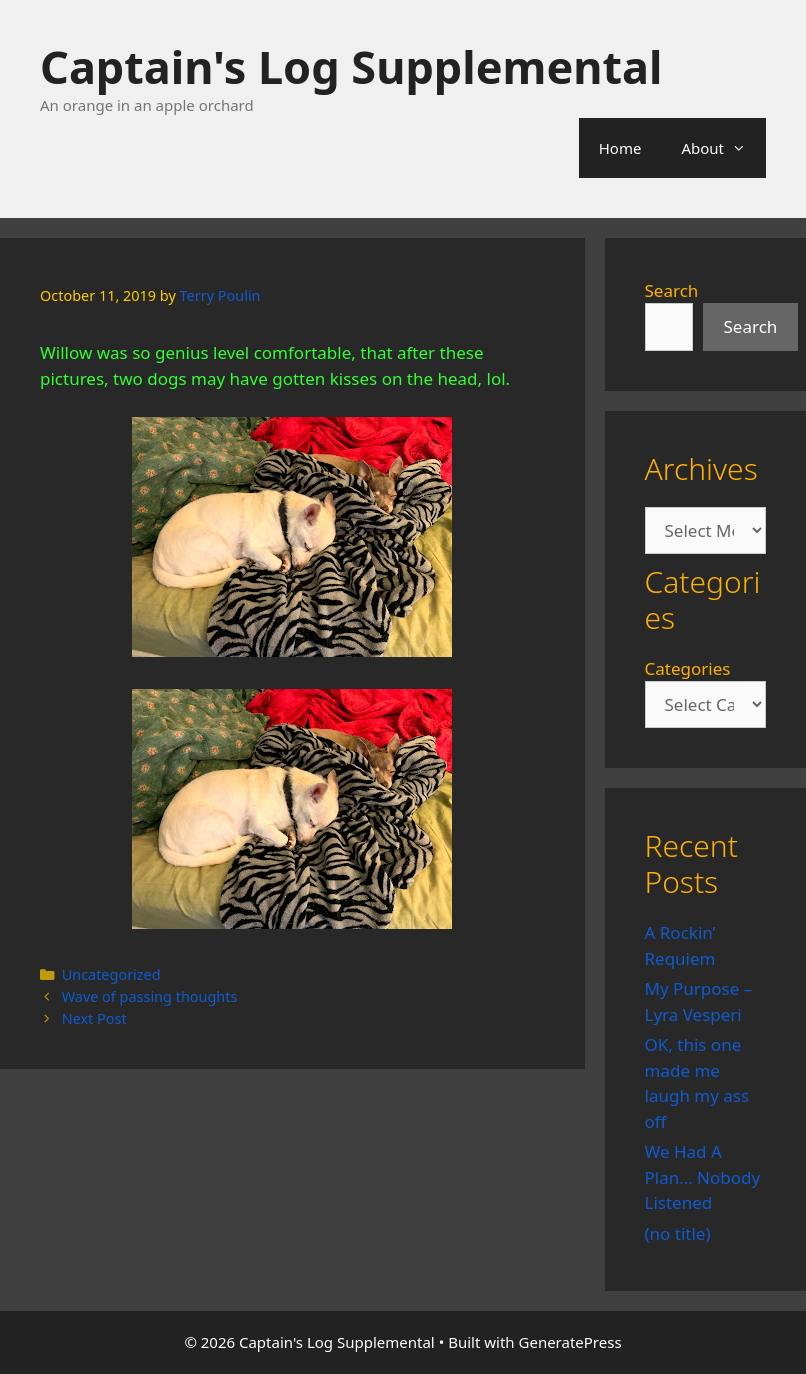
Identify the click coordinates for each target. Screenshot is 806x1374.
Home (620, 148)
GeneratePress (570, 1342)
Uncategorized (111, 974)
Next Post (94, 1018)
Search (672, 290)
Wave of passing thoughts (150, 996)
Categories (688, 668)
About (723, 148)
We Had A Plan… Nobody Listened (703, 1177)
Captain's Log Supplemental (351, 66)
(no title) (678, 1233)
